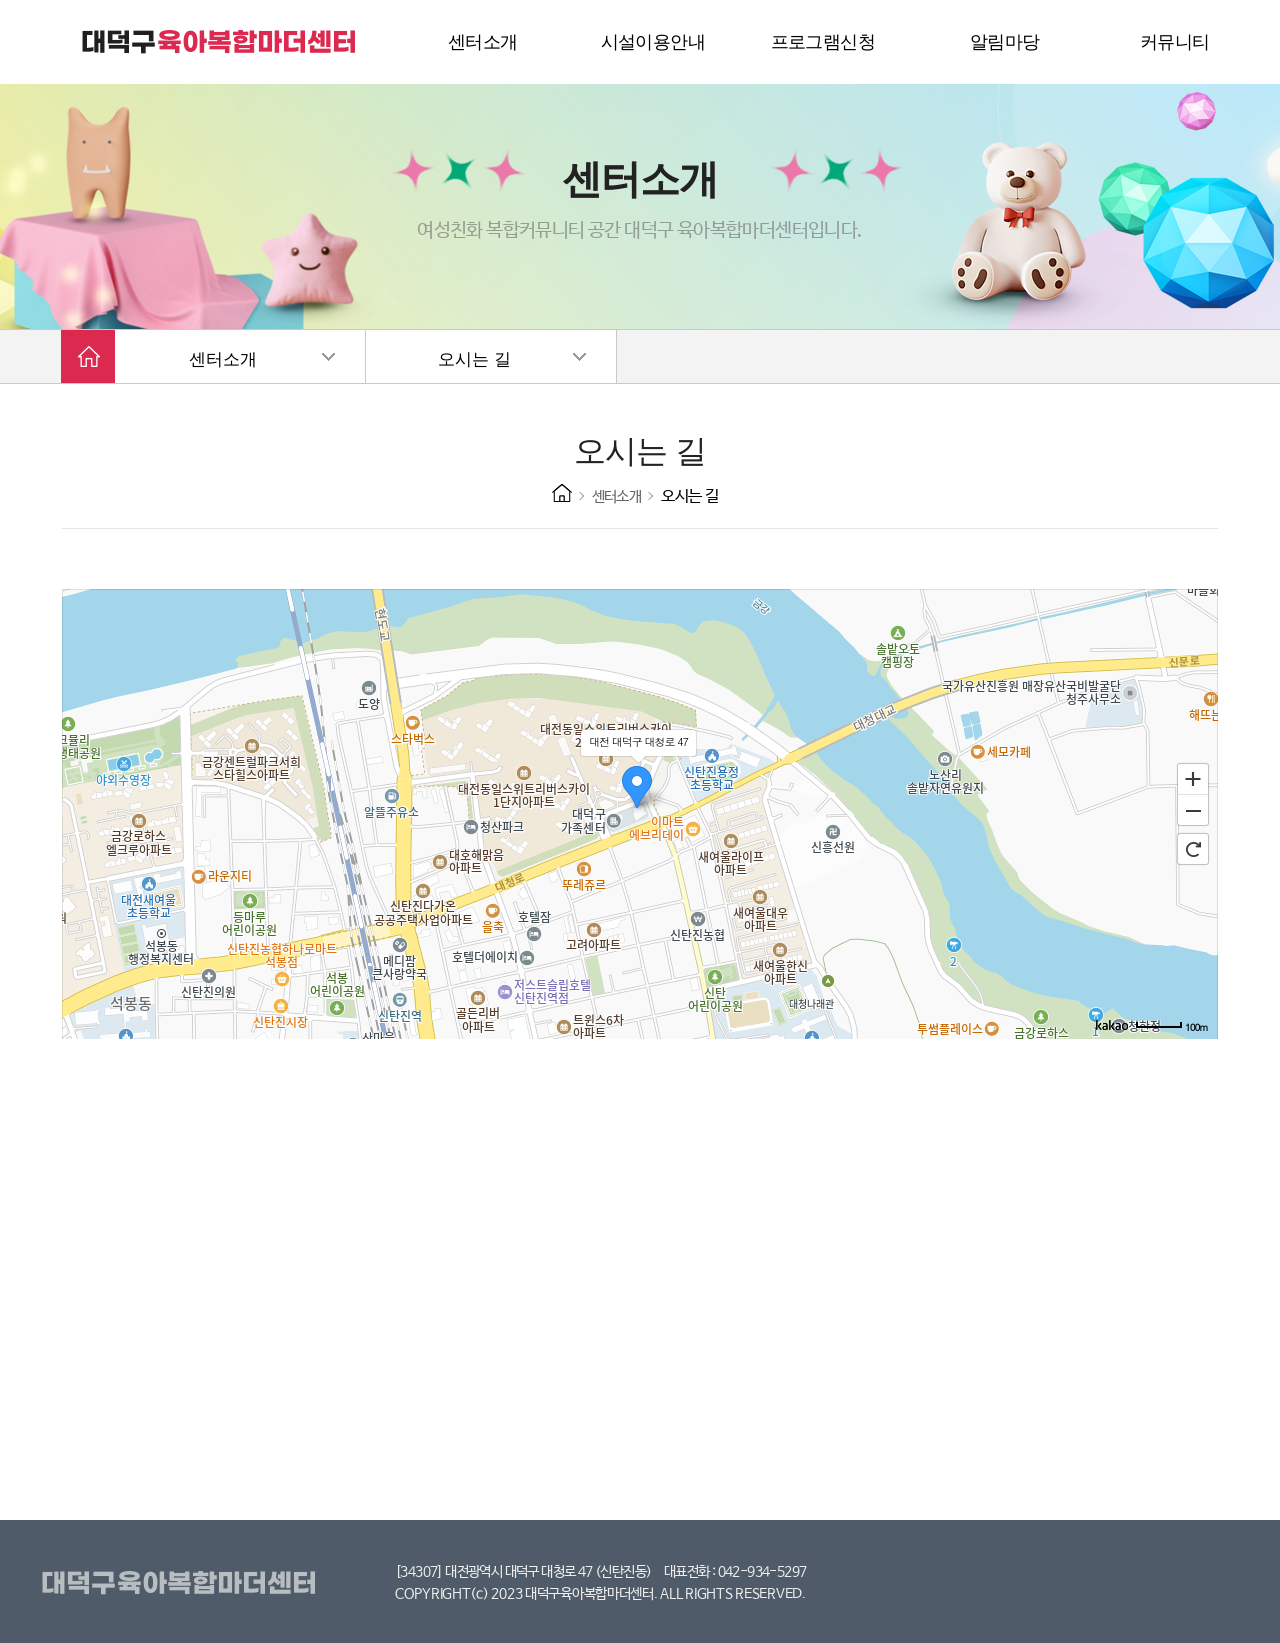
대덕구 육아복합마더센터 (220, 42)
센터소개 (223, 359)
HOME (562, 493)
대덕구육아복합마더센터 (182, 1584)
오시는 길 (474, 359)
